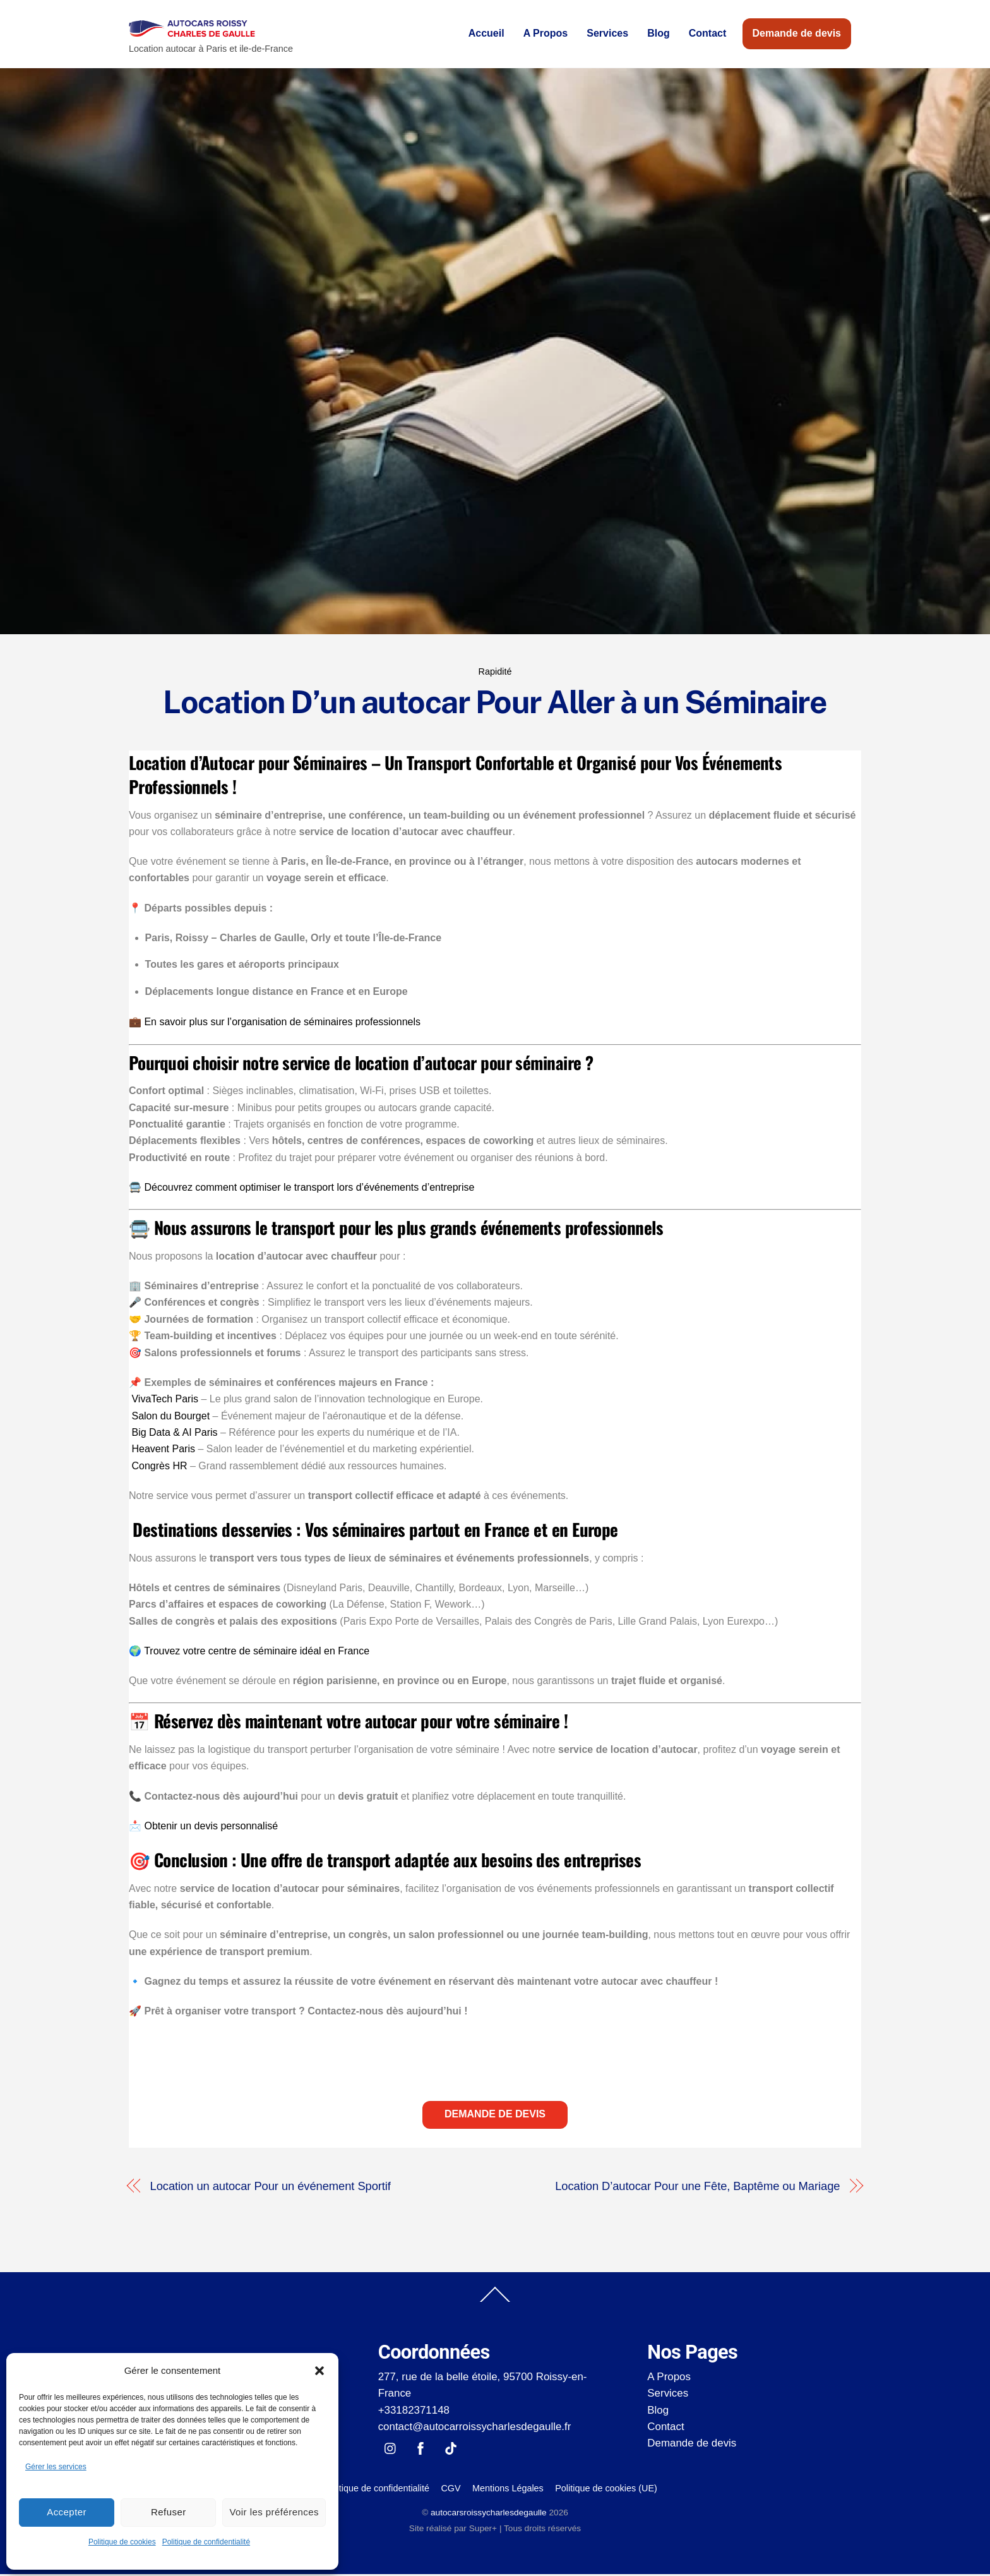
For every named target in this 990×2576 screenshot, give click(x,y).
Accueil (486, 34)
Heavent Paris (163, 1451)
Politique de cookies (122, 2541)
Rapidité (495, 673)
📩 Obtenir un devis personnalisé (203, 1827)
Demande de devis (797, 34)
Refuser (168, 2512)
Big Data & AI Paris (174, 1434)
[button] (319, 2370)
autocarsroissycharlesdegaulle (489, 2515)
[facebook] (420, 2449)
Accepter (66, 2512)
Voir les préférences (274, 2512)
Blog (658, 34)
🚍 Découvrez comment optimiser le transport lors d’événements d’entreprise (301, 1189)
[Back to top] (495, 2303)
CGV (450, 2490)
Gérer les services (55, 2466)
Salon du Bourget (170, 1417)
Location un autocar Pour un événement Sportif (270, 2188)
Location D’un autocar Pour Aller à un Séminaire (494, 703)
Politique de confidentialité (206, 2541)
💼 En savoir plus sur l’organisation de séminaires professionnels (274, 1024)
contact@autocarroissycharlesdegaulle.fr (474, 2429)
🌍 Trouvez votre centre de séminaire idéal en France (249, 1652)
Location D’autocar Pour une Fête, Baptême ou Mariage (697, 2188)
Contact (708, 34)
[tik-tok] (450, 2449)
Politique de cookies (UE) (606, 2490)
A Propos (545, 34)
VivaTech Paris (164, 1401)
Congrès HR (159, 1467)
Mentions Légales (508, 2490)
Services (607, 34)
